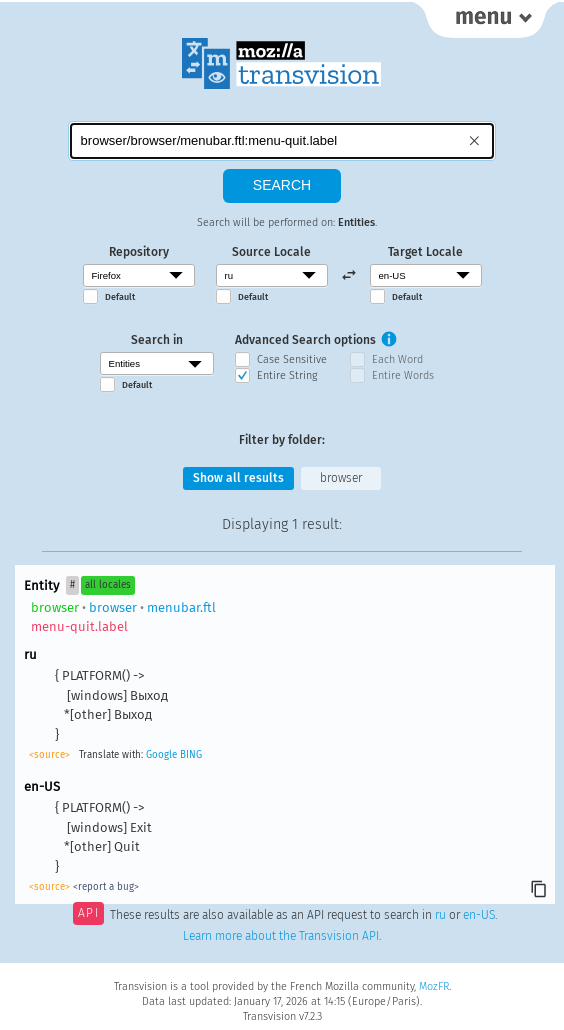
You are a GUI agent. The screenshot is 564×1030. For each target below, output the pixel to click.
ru (440, 915)
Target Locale (425, 252)
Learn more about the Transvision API (281, 936)
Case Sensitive (292, 359)
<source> (49, 755)
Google (161, 755)
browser (341, 478)
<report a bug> (106, 887)
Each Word (397, 359)
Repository (139, 252)
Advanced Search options (305, 340)
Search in (157, 340)
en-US (479, 915)
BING (191, 755)
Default (120, 297)
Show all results (238, 478)
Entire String (287, 375)
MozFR (434, 986)
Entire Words (403, 375)
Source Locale (271, 252)
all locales (108, 585)
